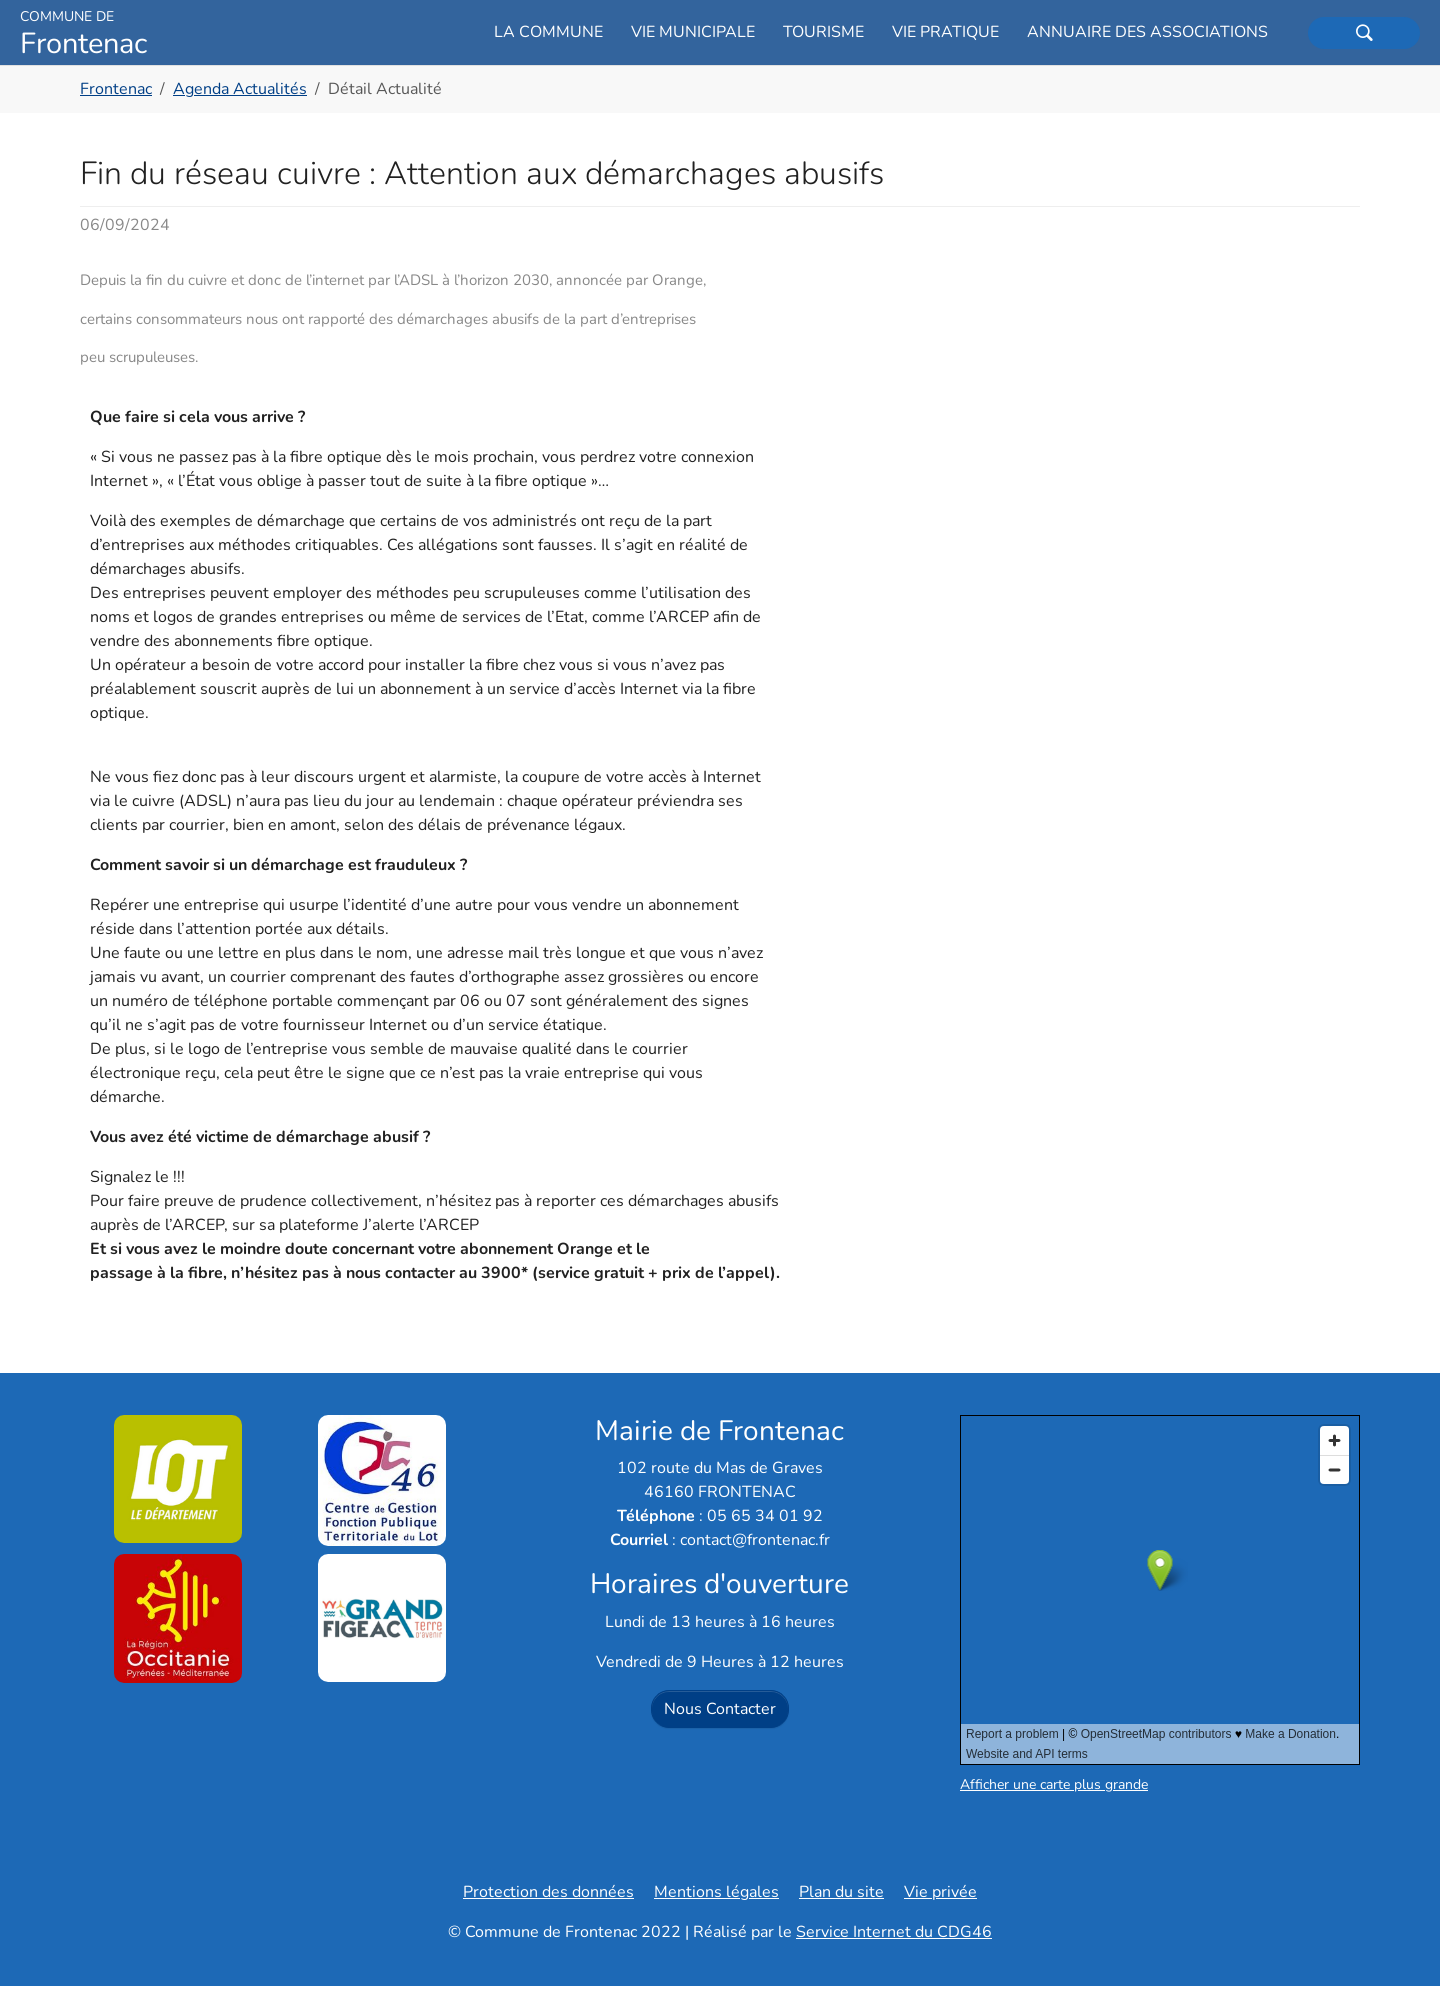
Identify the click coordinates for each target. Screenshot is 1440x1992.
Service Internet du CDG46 (894, 1938)
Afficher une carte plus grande (1054, 1790)
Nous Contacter (720, 1715)
